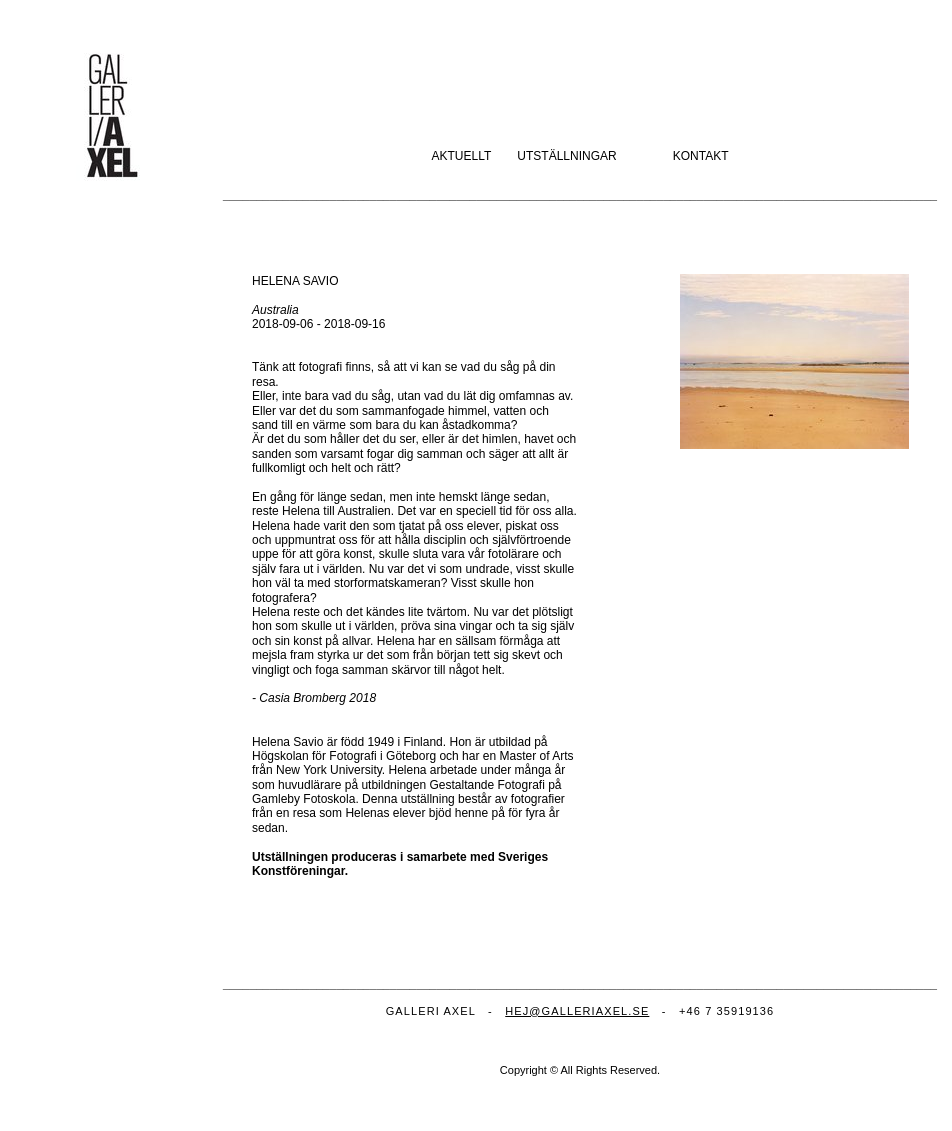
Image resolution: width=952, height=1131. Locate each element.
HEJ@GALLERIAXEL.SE (577, 1011)
